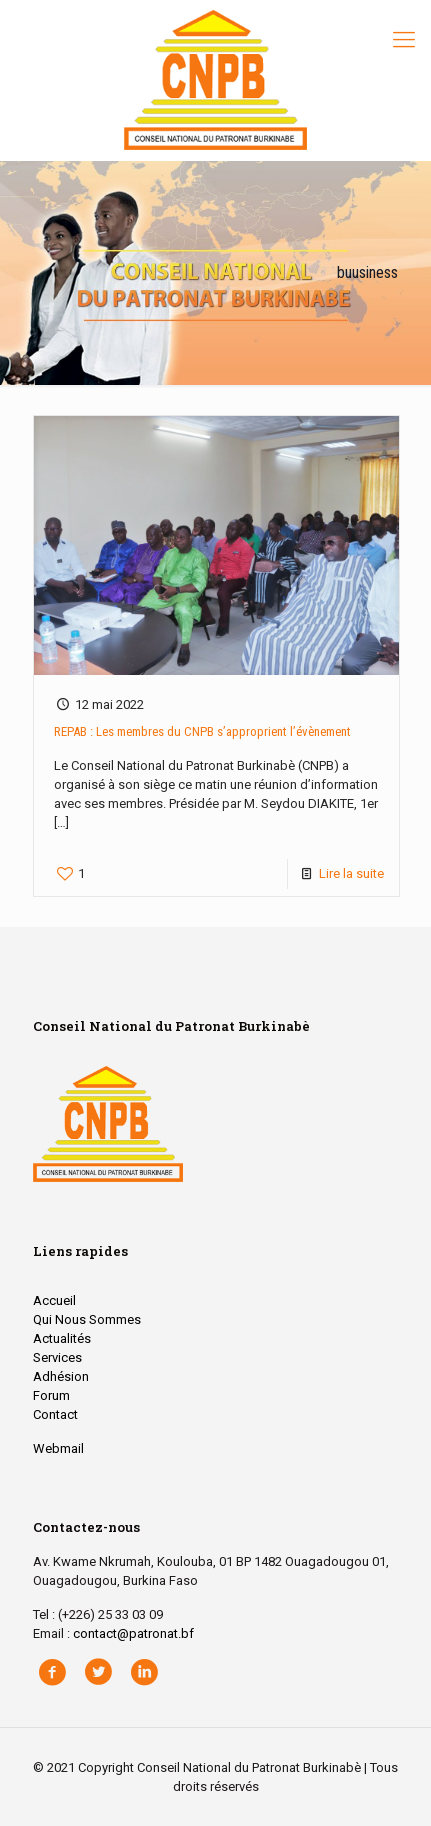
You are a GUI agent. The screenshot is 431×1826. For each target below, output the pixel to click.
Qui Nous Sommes (87, 1319)
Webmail (58, 1448)
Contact (55, 1414)
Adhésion (61, 1376)
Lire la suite (351, 873)
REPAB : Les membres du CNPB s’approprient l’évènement (202, 731)
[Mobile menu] (404, 40)
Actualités (62, 1338)
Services (57, 1357)
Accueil (54, 1300)
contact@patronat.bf (133, 1633)
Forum (51, 1395)
